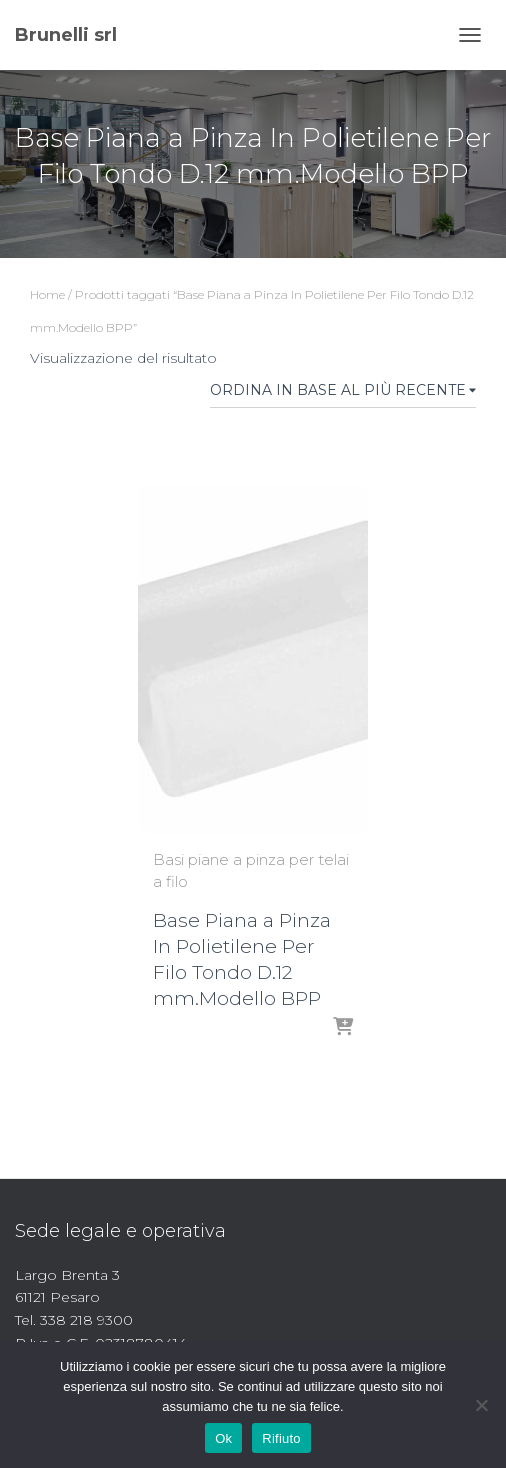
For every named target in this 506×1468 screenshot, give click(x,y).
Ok (223, 1438)
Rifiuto (281, 1438)
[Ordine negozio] (343, 394)
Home (47, 294)
